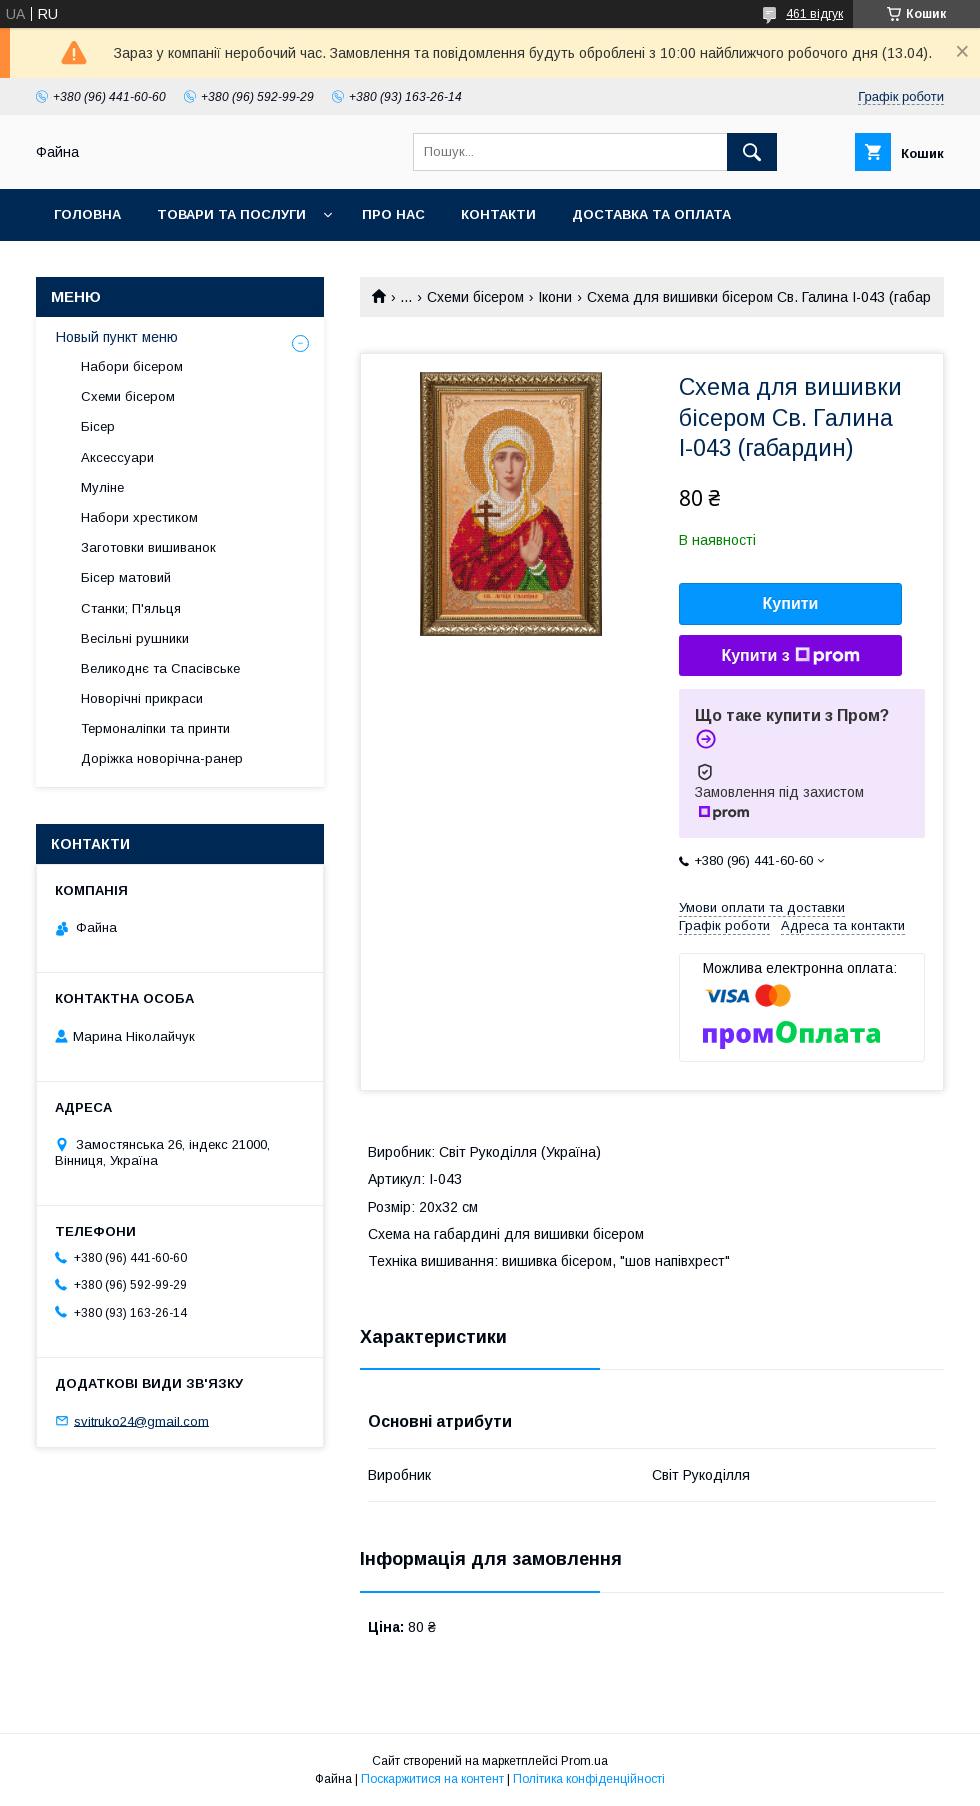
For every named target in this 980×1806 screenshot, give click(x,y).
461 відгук (814, 14)
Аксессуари (117, 457)
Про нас (393, 214)
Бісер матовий (126, 577)
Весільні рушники (135, 638)
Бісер (98, 426)
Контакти (498, 214)
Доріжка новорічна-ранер (162, 758)
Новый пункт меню (117, 337)
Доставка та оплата (651, 214)
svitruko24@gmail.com (141, 1420)
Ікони (555, 297)
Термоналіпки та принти (155, 728)
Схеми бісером (475, 297)
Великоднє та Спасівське (160, 668)
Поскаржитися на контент (432, 1779)
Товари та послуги (231, 214)
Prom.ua (584, 1761)
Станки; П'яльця (131, 608)
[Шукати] (752, 152)
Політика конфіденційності (589, 1779)
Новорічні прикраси (142, 698)
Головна (87, 214)
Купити (791, 603)
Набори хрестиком (139, 517)
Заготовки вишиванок (148, 547)
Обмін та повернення (138, 266)
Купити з (790, 656)
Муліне (102, 487)
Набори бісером (132, 366)
